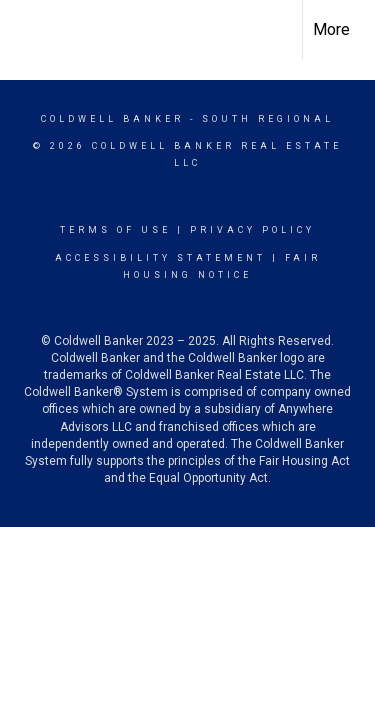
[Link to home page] (33, 27)
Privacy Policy (252, 230)
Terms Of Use (115, 230)
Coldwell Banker (112, 119)
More (331, 29)
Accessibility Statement (160, 258)
